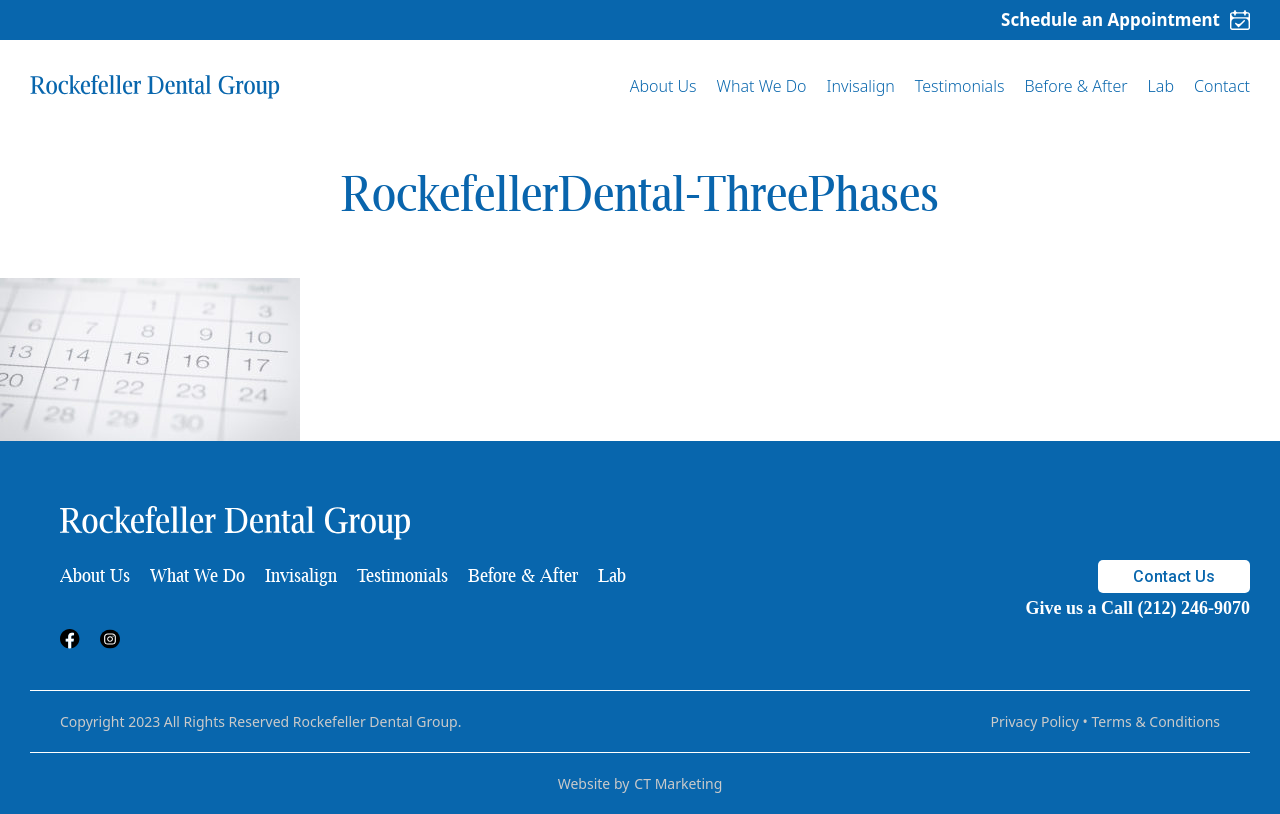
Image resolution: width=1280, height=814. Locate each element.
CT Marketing (678, 783)
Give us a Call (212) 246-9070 (1138, 608)
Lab (1161, 86)
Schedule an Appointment (1125, 19)
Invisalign (861, 86)
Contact (1222, 86)
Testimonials (960, 86)
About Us (663, 86)
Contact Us (1174, 576)
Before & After (1075, 86)
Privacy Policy (1035, 721)
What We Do (762, 86)
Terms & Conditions (1156, 721)
